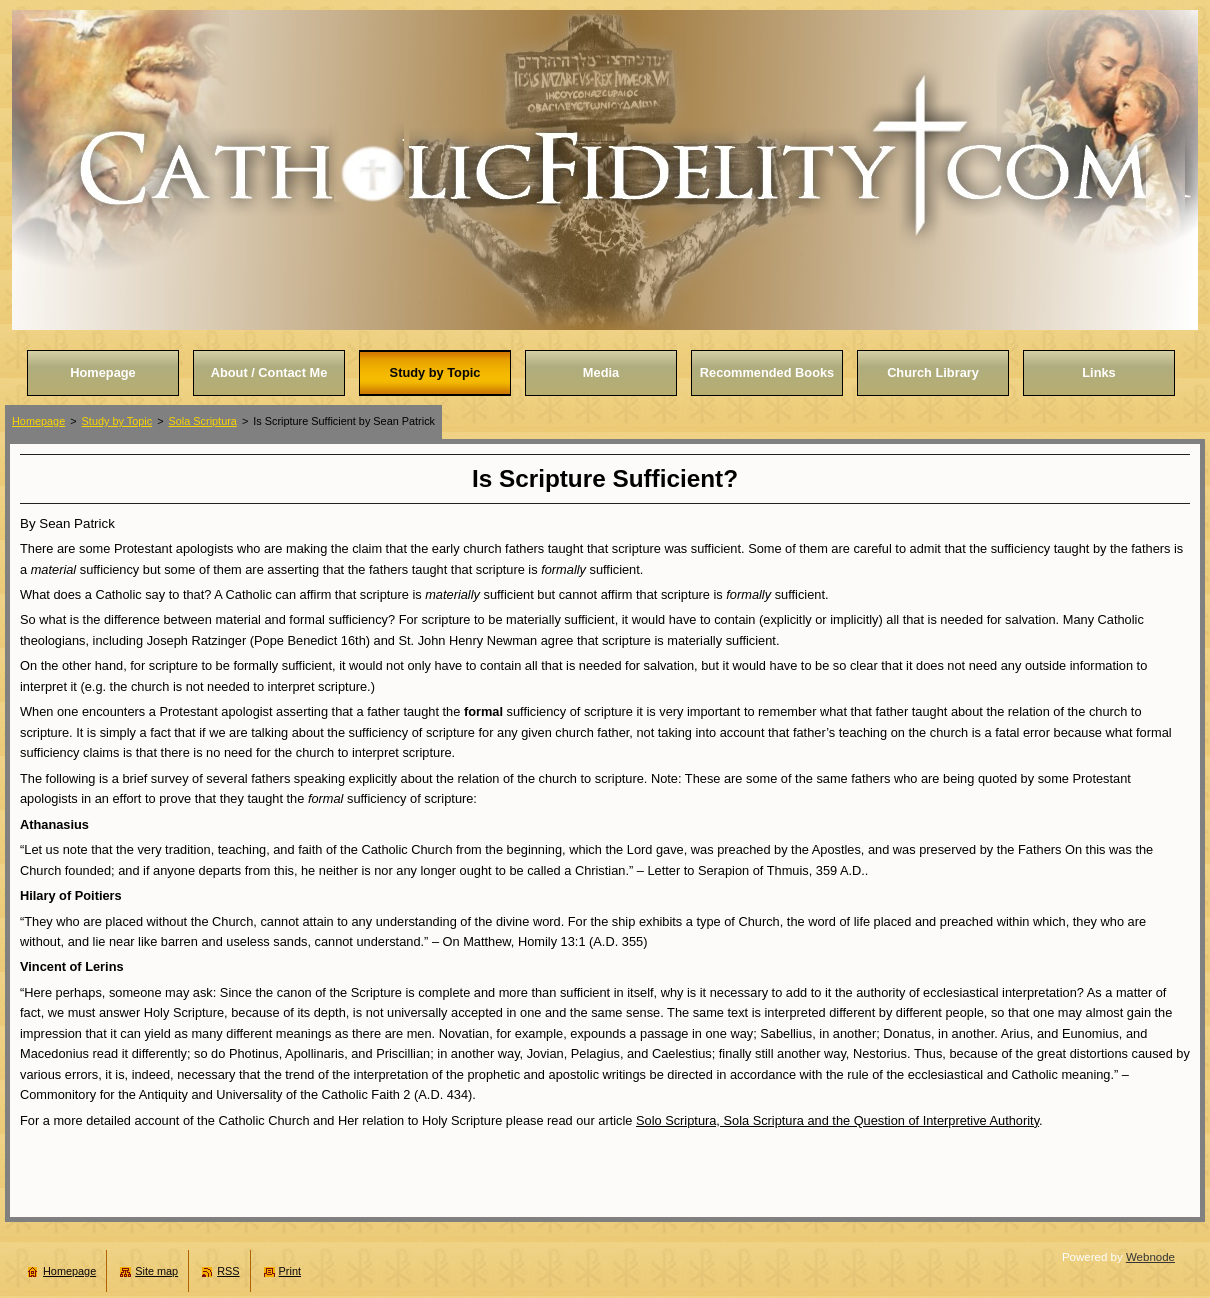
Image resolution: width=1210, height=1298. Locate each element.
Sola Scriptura (203, 421)
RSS (228, 1271)
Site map (156, 1271)
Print (290, 1271)
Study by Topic (117, 421)
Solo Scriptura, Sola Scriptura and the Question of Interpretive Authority (837, 1120)
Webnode (1150, 1257)
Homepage (38, 421)
